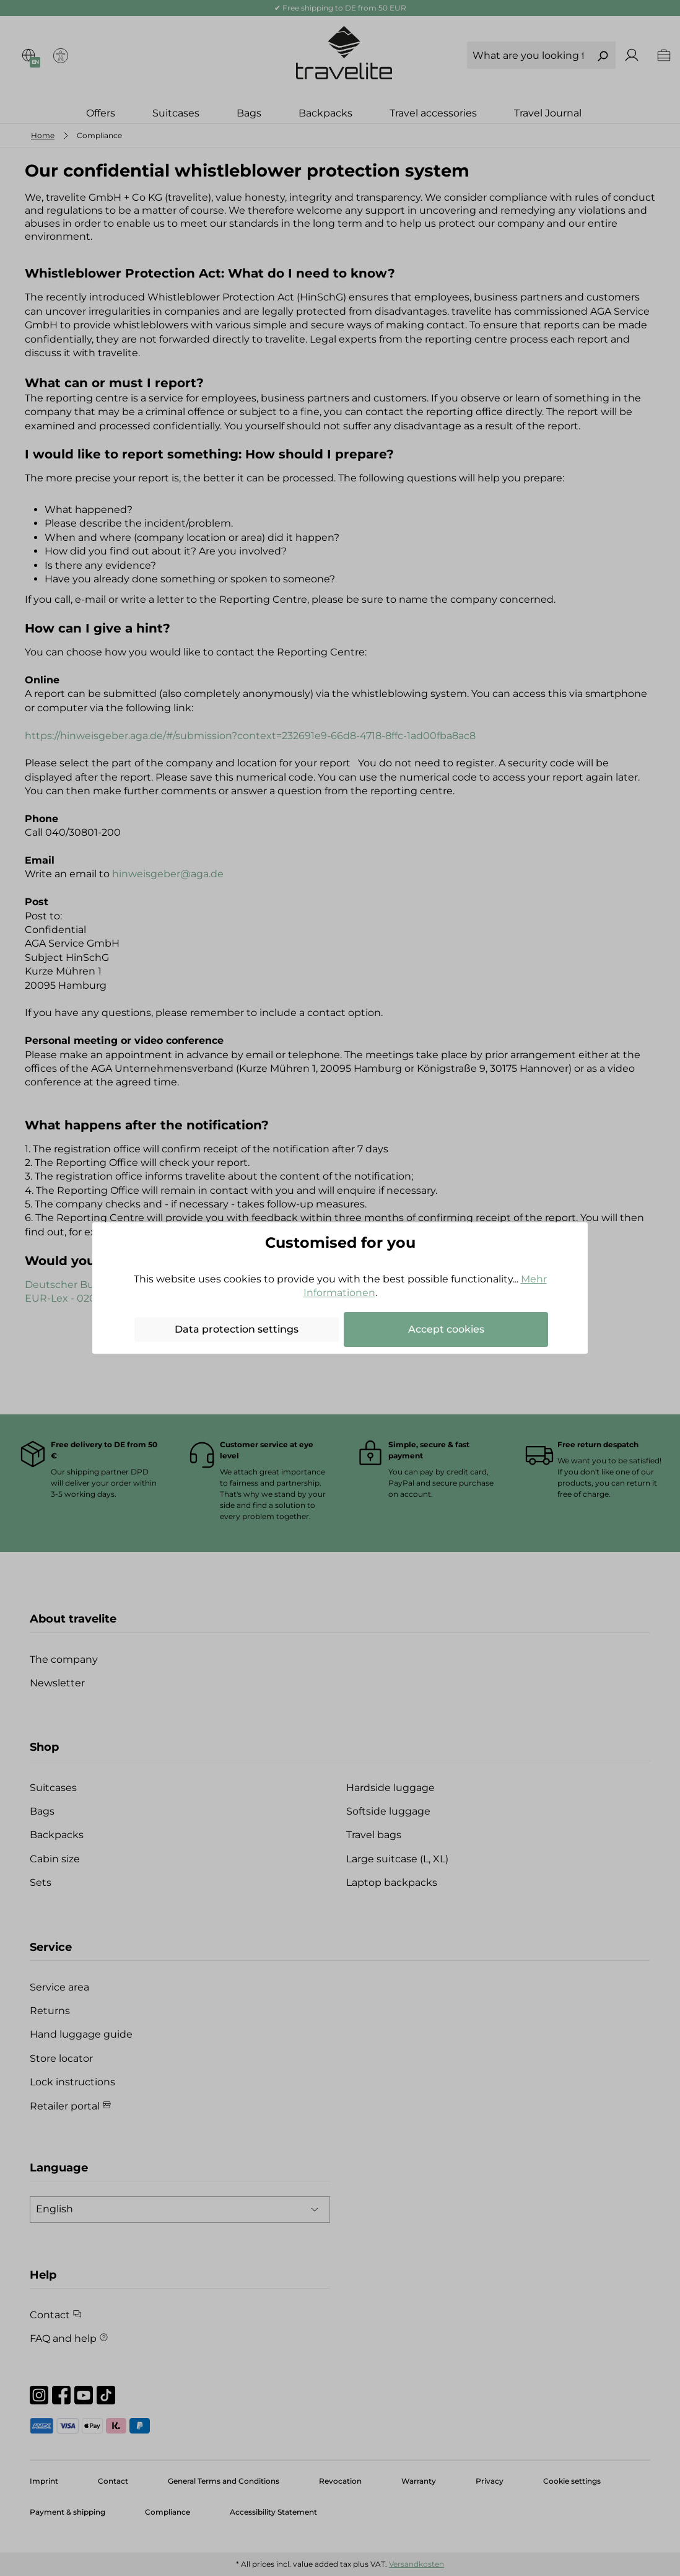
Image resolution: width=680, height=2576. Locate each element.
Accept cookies (446, 1329)
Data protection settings (237, 1329)
